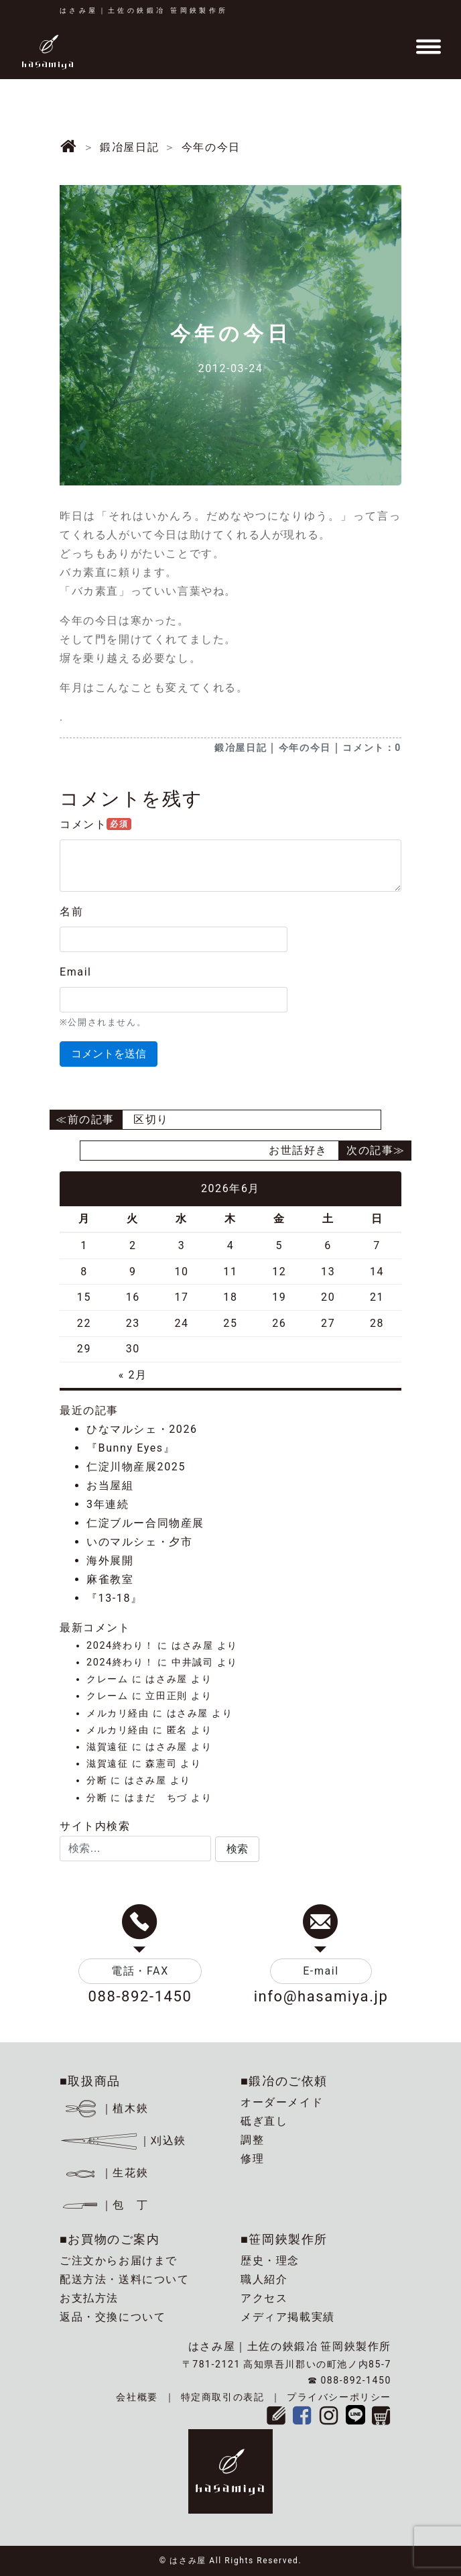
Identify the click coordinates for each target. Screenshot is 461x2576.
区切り (151, 1119)
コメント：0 (371, 747)
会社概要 (136, 2397)
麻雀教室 (109, 1579)
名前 (71, 911)
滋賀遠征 (107, 1747)
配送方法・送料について (125, 2279)
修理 (252, 2158)
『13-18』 (114, 1598)
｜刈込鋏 (123, 2140)
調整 (252, 2139)
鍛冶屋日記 (240, 747)
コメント (95, 824)
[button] (237, 1849)
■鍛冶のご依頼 (284, 2081)
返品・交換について (113, 2316)
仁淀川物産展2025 (136, 1466)
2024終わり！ (120, 1645)
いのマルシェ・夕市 (139, 1541)
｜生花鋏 (106, 2172)
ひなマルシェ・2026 (142, 1429)
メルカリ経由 (117, 1713)
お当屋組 (109, 1485)
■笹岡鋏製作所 (284, 2239)
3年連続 (107, 1504)
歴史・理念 (270, 2260)
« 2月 (133, 1374)
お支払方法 (89, 2298)
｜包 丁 (104, 2205)
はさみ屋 (192, 1645)
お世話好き (298, 1150)
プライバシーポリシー (339, 2397)
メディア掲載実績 (288, 2316)
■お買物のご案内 (110, 2239)
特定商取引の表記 (223, 2397)
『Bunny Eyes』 (130, 1448)
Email (76, 971)
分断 (96, 1780)
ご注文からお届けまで (119, 2260)
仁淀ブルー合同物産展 (145, 1523)
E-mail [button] (321, 1971)
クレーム (107, 1679)
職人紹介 (264, 2279)
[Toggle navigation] (428, 47)
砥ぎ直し (264, 2121)
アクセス (264, 2298)
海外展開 (109, 1560)
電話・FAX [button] (140, 1971)
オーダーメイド (282, 2102)
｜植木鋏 (106, 2108)
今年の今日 (305, 747)
